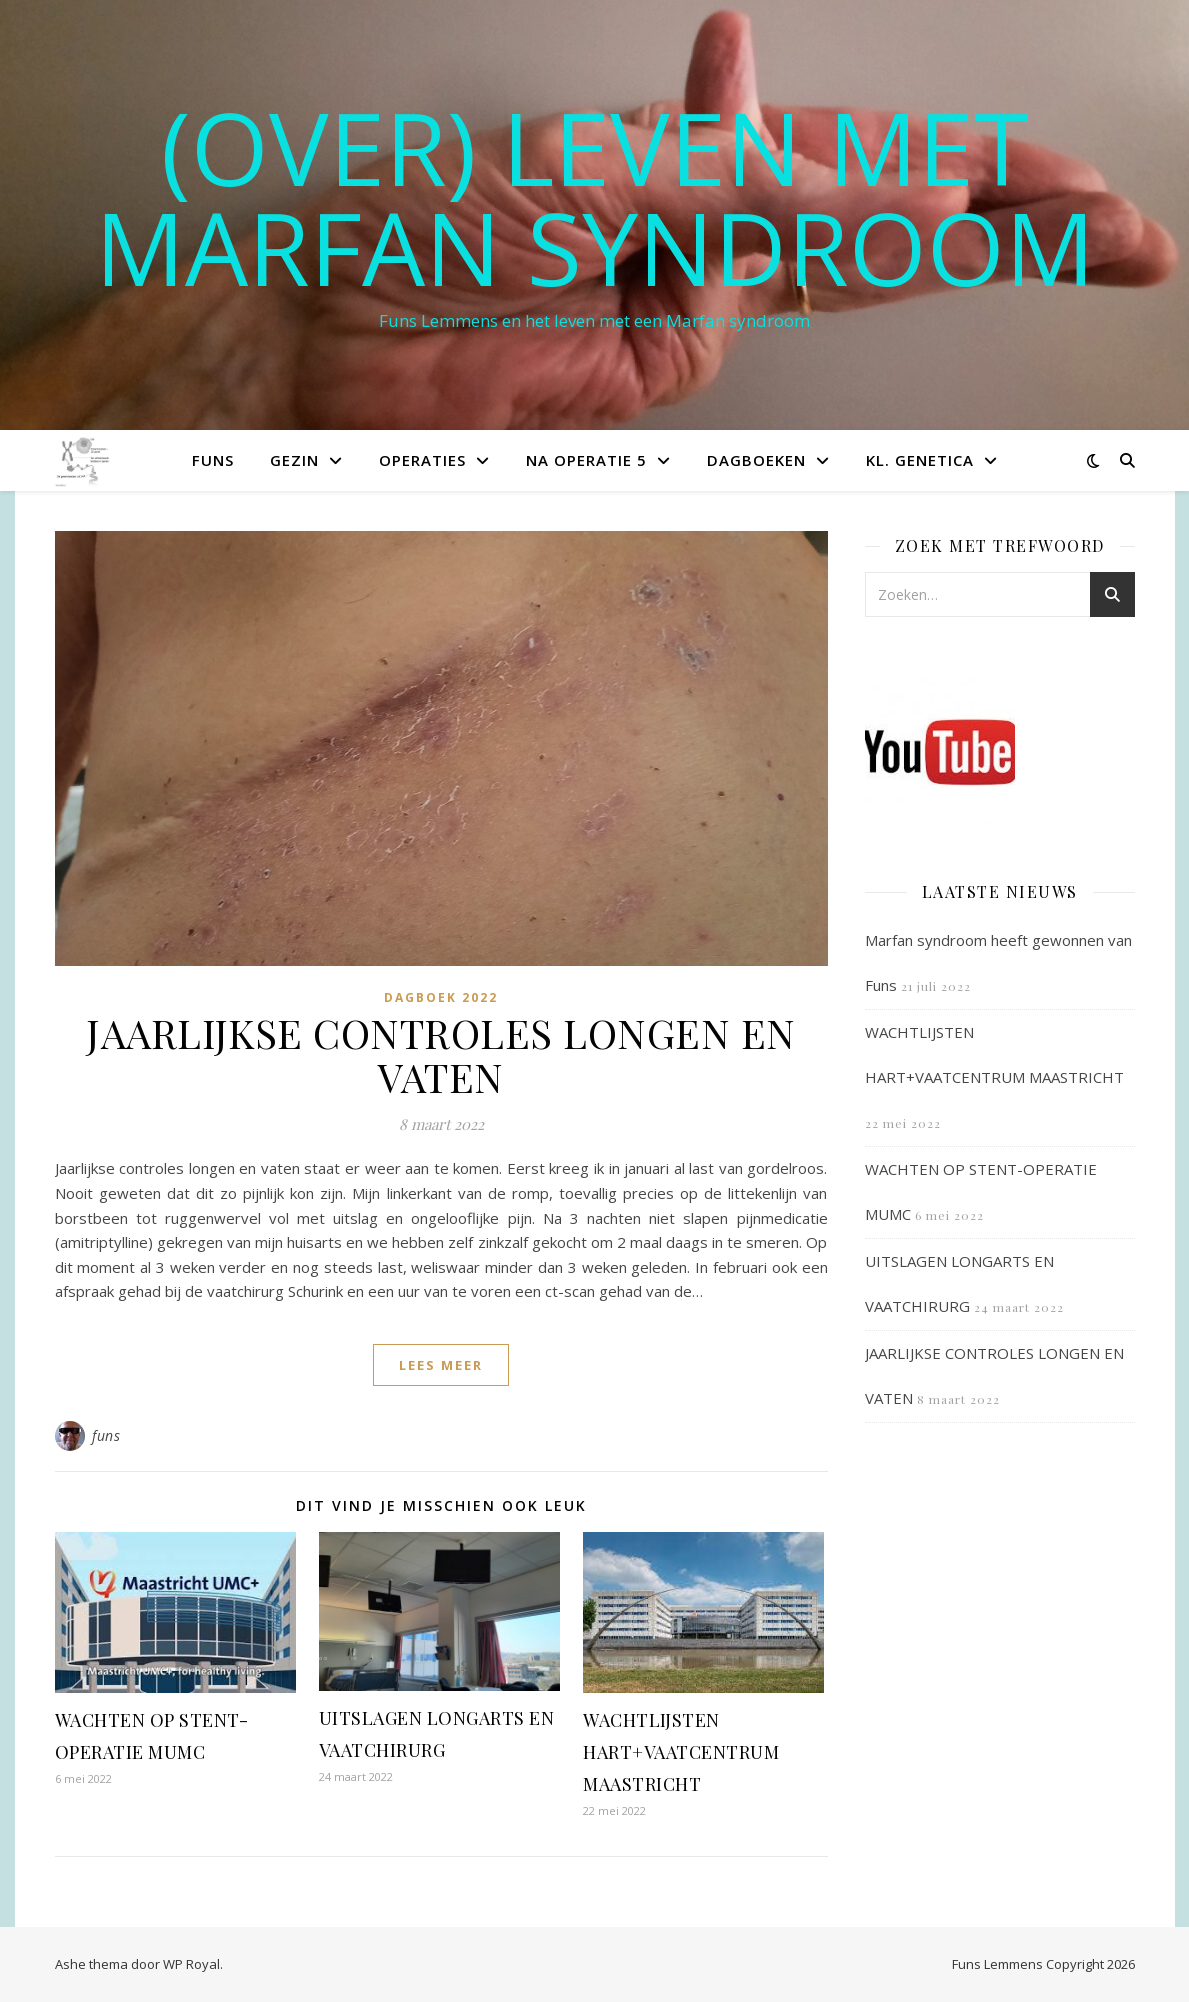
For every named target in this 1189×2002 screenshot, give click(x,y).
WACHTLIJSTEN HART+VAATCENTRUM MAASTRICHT (681, 1752)
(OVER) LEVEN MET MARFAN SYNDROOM (595, 197)
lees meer (441, 1365)
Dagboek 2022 (441, 997)
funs (106, 1435)
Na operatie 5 (586, 460)
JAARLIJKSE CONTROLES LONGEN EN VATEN (441, 1054)
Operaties (422, 460)
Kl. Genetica (920, 460)
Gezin (294, 460)
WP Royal (191, 1964)
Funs (213, 460)
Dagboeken (756, 460)
